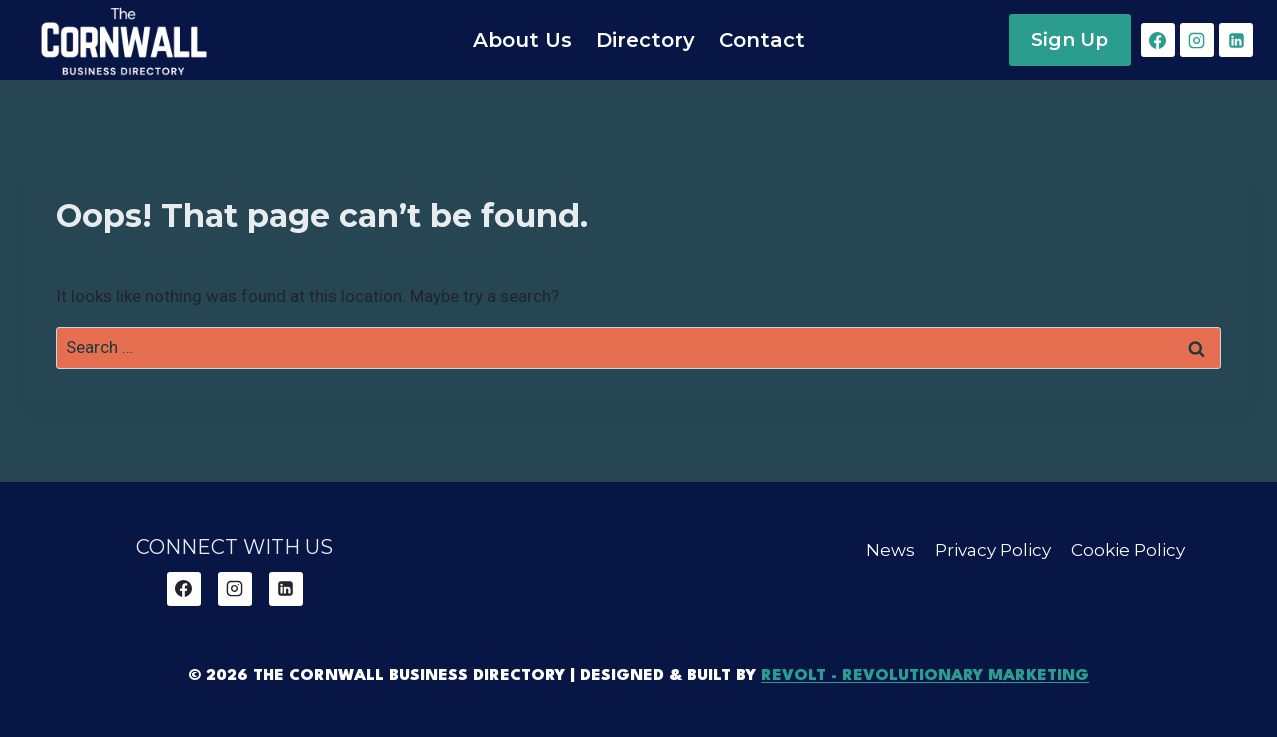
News (890, 550)
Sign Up (1069, 39)
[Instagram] (1197, 40)
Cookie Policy (1128, 550)
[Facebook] (1158, 40)
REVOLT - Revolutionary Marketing (925, 676)
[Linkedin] (1236, 40)
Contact (762, 40)
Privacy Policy (993, 550)
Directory (645, 40)
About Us (522, 40)
